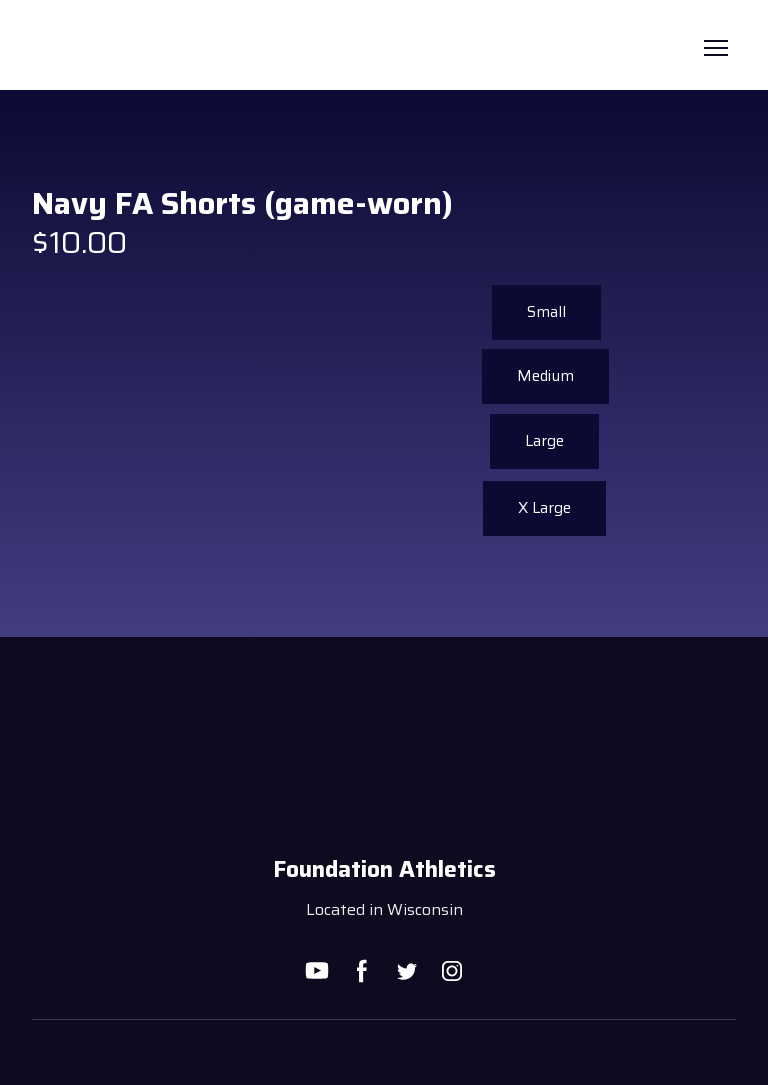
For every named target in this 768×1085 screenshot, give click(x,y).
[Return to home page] (59, 47)
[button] (545, 376)
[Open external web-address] (384, 1053)
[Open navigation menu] (716, 48)
